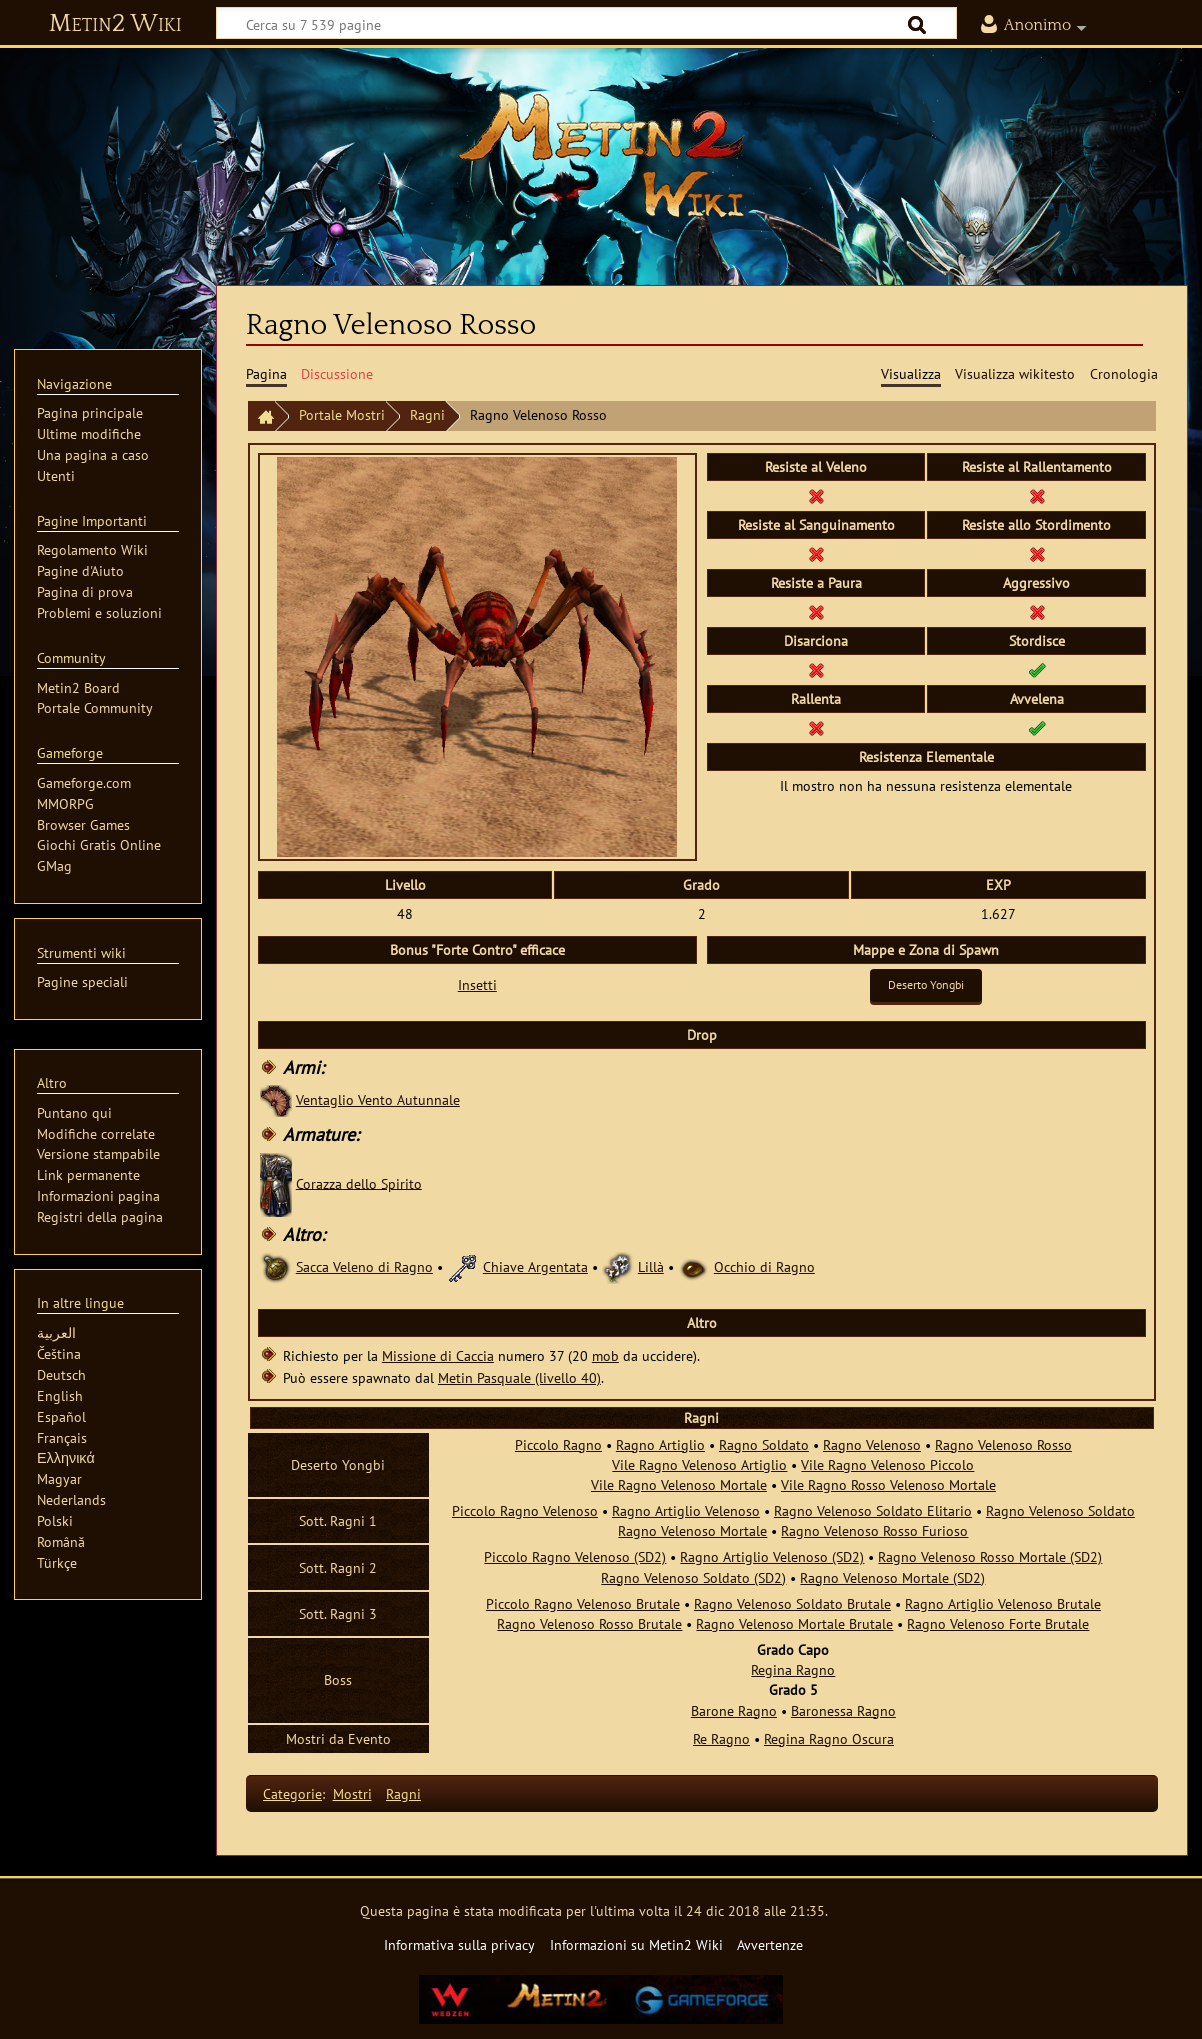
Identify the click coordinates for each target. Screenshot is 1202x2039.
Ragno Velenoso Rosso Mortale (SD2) (990, 1556)
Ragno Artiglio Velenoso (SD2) (772, 1556)
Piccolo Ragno (558, 1444)
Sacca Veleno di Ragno (364, 1266)
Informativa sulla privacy (459, 1944)
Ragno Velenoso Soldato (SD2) (693, 1577)
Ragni (427, 414)
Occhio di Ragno (764, 1266)
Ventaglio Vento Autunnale (378, 1099)
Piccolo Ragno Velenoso (525, 1510)
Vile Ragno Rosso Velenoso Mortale (888, 1484)
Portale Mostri (342, 414)
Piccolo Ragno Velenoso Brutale (583, 1603)
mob (605, 1355)
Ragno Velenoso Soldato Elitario (873, 1510)
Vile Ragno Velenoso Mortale (679, 1484)
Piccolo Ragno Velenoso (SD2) (575, 1556)
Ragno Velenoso (872, 1444)
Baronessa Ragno (843, 1710)
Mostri (352, 1793)
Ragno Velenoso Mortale (692, 1530)
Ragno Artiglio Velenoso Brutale (1003, 1603)
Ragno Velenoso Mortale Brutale (794, 1623)
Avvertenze (770, 1944)
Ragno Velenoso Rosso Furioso (874, 1530)
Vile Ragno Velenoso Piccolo (887, 1464)
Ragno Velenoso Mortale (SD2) (892, 1577)
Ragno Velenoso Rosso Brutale (589, 1623)
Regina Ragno (793, 1669)
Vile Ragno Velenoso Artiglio (699, 1464)
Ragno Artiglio (660, 1444)
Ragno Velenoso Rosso (1003, 1444)
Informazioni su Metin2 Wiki (636, 1944)
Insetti (477, 984)
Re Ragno (721, 1738)
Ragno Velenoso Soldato (1060, 1510)
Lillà (651, 1266)
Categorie (292, 1793)
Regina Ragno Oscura (829, 1738)
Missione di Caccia (438, 1355)
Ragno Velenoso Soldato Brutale (792, 1603)
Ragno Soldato (764, 1444)
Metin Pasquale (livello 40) (519, 1377)
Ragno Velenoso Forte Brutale (998, 1623)
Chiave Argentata (535, 1266)
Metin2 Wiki (115, 24)
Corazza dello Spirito (359, 1182)
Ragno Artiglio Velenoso (686, 1510)
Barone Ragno (734, 1710)
